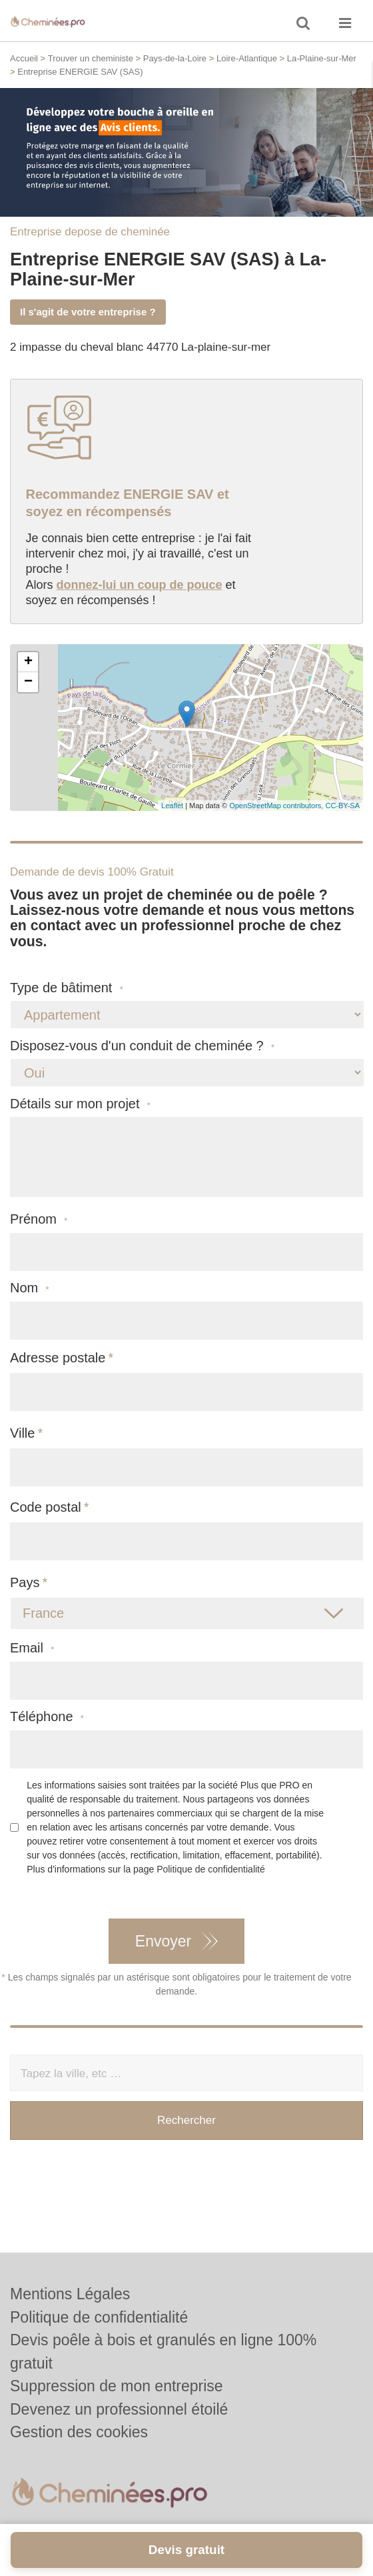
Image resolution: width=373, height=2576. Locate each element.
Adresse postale (57, 1357)
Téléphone (47, 1716)
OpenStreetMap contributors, (277, 806)
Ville (22, 1433)
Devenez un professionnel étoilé (119, 2409)
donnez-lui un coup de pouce (139, 584)
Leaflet (172, 806)
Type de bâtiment (66, 988)
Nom (29, 1288)
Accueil (24, 58)
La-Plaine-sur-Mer (321, 58)
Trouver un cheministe (90, 58)
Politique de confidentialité (211, 1869)
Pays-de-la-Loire (174, 58)
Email (32, 1648)
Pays (24, 1582)
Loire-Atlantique (246, 58)
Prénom (38, 1219)
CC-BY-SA (342, 806)
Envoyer (163, 1941)
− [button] (28, 682)
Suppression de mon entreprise (116, 2386)
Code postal (45, 1507)
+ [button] (28, 662)
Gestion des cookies (79, 2432)
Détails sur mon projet (80, 1104)
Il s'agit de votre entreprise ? (88, 311)
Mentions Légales (70, 2294)
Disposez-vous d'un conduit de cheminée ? (142, 1046)
